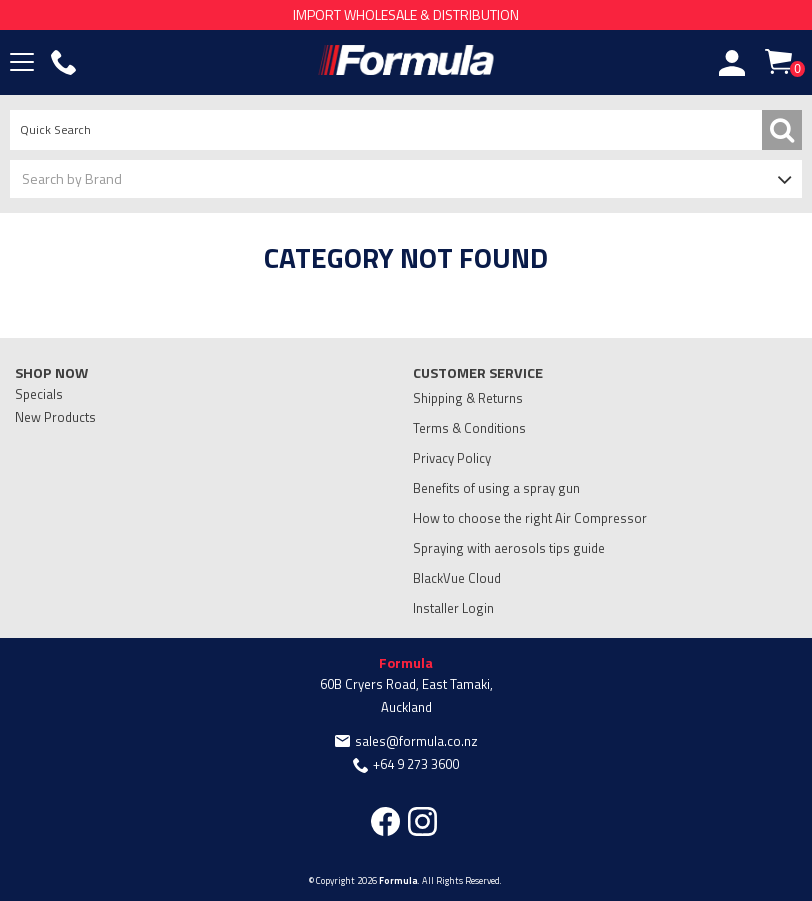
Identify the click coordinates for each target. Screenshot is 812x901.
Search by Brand (72, 178)
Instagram (422, 821)
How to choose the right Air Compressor (530, 518)
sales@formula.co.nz (416, 741)
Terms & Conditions (469, 428)
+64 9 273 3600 (416, 764)
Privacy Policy (452, 458)
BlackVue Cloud (457, 578)
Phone (64, 63)
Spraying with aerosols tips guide (509, 548)
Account (732, 63)
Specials (39, 394)
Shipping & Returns (468, 398)
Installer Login (453, 608)
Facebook (385, 821)
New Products (55, 417)
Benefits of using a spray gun (496, 488)
